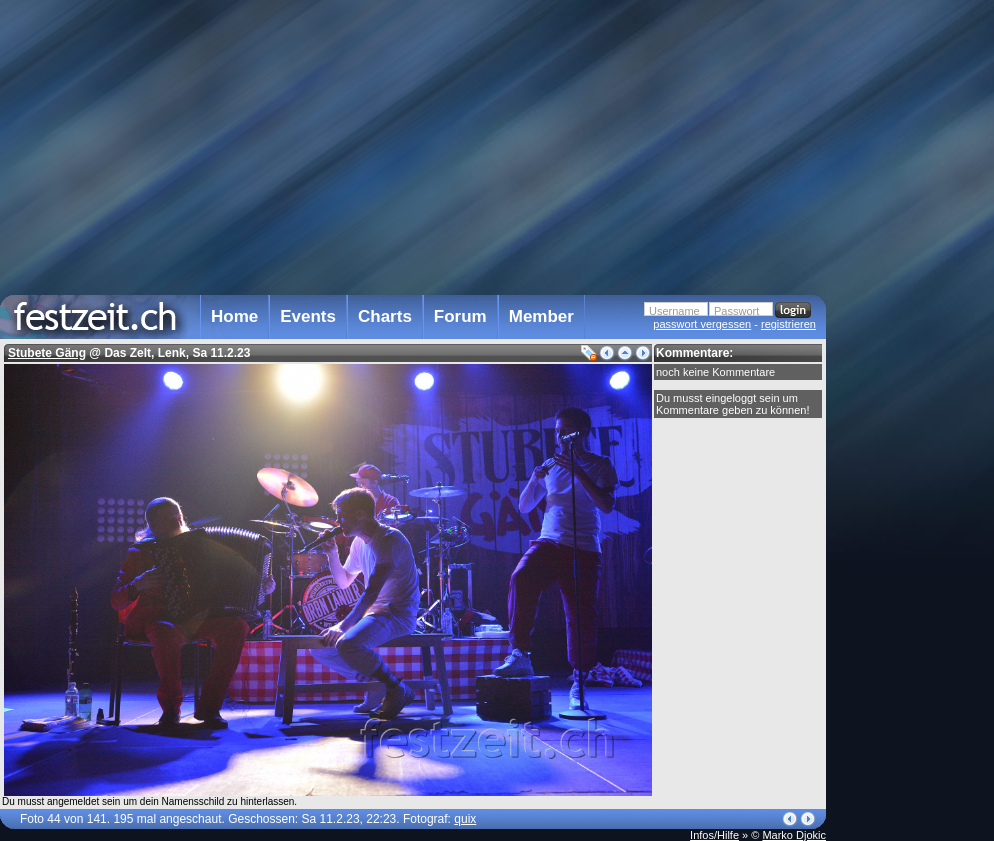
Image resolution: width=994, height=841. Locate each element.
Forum (460, 316)
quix (465, 819)
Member (541, 316)
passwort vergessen (702, 324)
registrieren (788, 324)
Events (308, 316)
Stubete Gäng (47, 353)
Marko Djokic (794, 835)
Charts (385, 316)
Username (674, 311)
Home (234, 316)
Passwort (736, 311)
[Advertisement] (914, 403)
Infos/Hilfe (714, 835)
